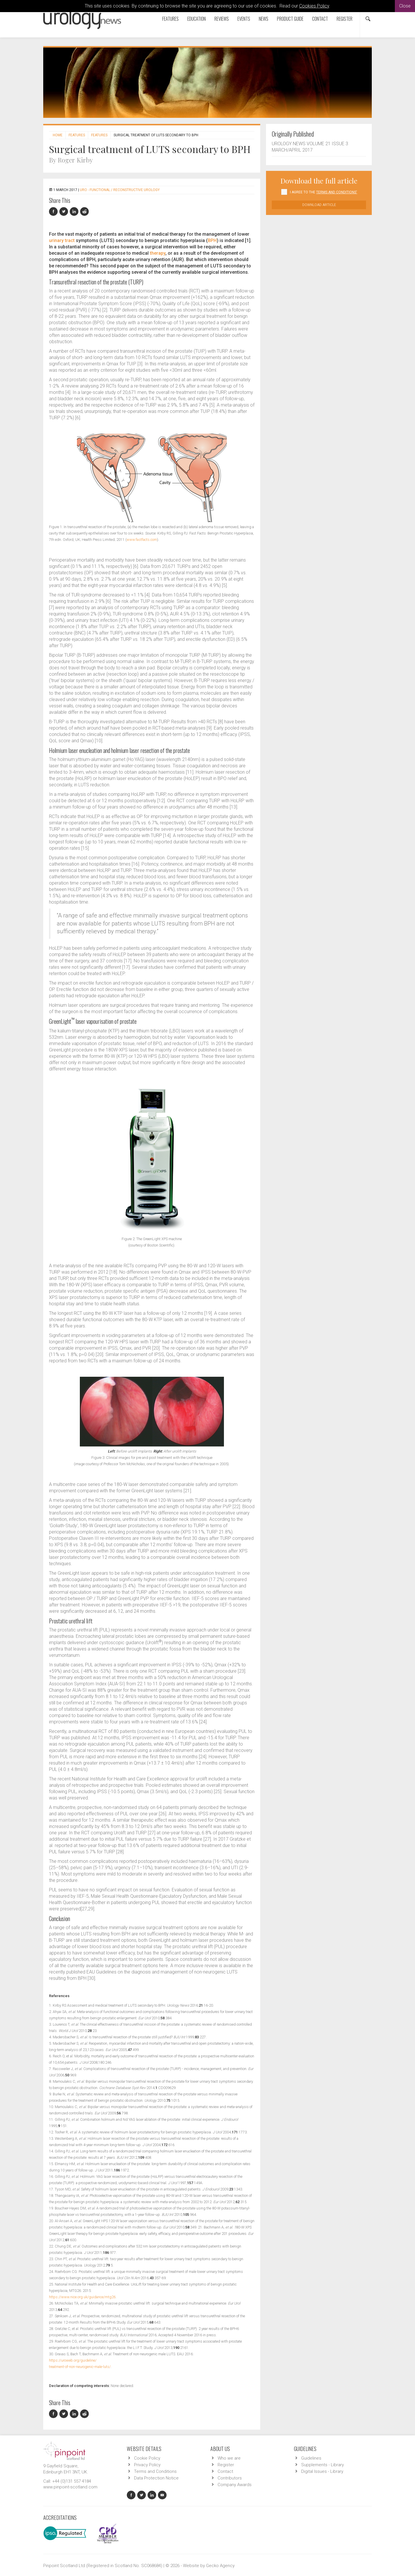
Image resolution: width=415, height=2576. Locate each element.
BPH (212, 240)
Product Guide (290, 18)
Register (344, 18)
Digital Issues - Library (322, 2471)
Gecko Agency (220, 2565)
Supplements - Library (322, 2464)
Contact (320, 18)
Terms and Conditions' (336, 192)
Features (170, 18)
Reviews (221, 18)
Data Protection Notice (156, 2478)
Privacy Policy (147, 2464)
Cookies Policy (314, 6)
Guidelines (311, 2458)
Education (196, 18)
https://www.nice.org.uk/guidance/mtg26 (82, 2297)
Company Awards (235, 2484)
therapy (157, 253)
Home (58, 135)
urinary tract (62, 240)
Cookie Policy (147, 2458)
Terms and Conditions (155, 2471)
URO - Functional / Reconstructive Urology (120, 190)
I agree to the (323, 192)
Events (243, 18)
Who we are (229, 2458)
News (263, 18)
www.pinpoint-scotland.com (70, 2487)
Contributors (230, 2478)
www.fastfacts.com (142, 539)
